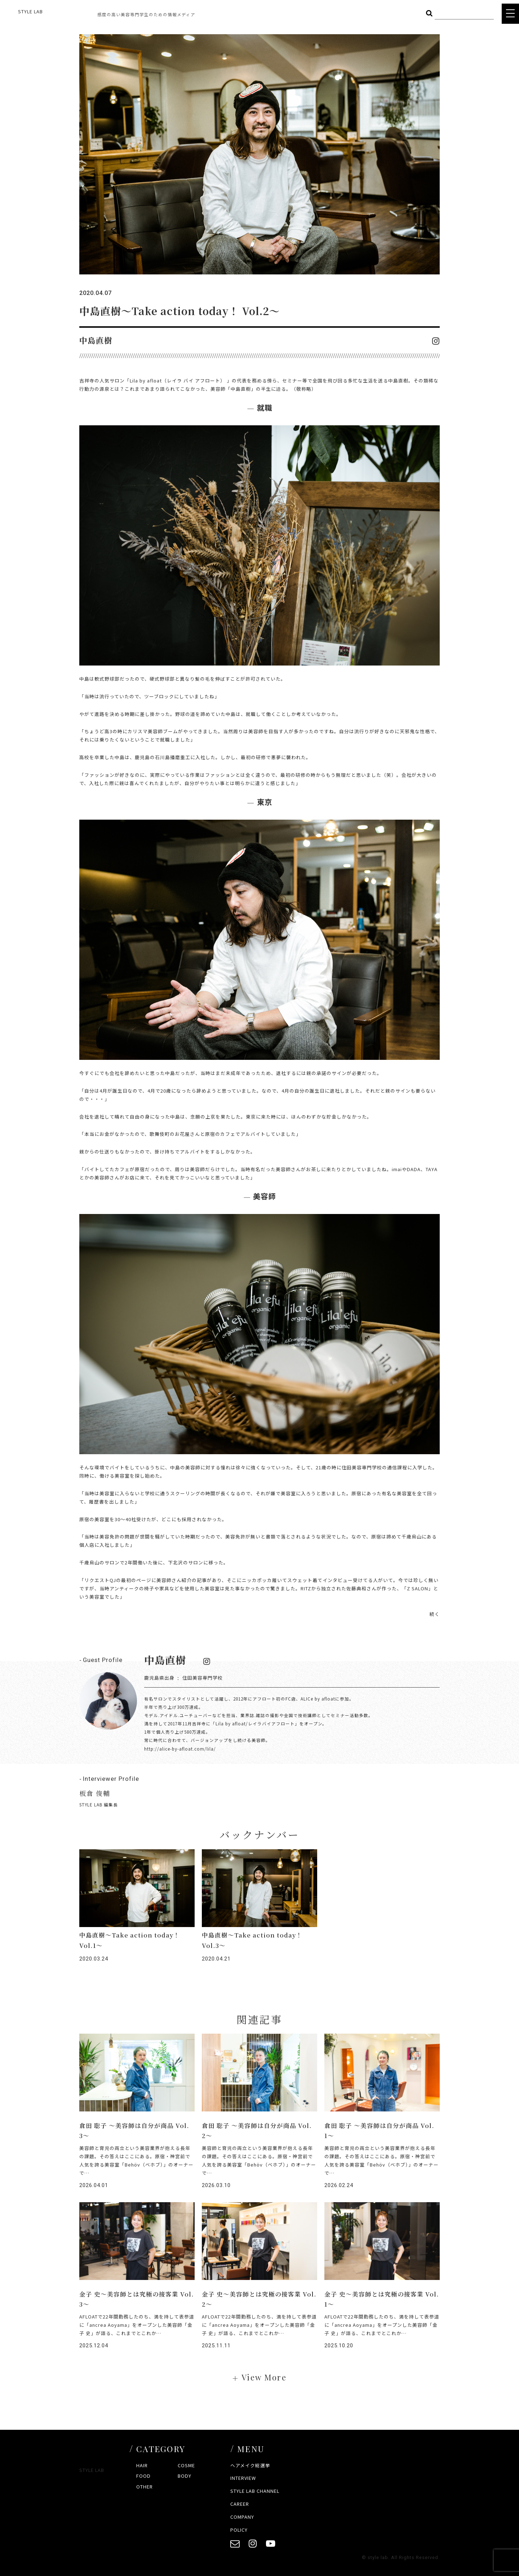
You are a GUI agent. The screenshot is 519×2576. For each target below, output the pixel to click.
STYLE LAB (30, 11)
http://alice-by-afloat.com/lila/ (180, 1749)
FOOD (143, 2475)
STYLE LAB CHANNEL (254, 2490)
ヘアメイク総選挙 (250, 2465)
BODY (184, 2475)
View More (264, 2377)
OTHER (144, 2486)
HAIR (142, 2465)
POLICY (239, 2529)
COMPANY (242, 2516)
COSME (186, 2465)
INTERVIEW (243, 2477)
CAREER (239, 2503)
